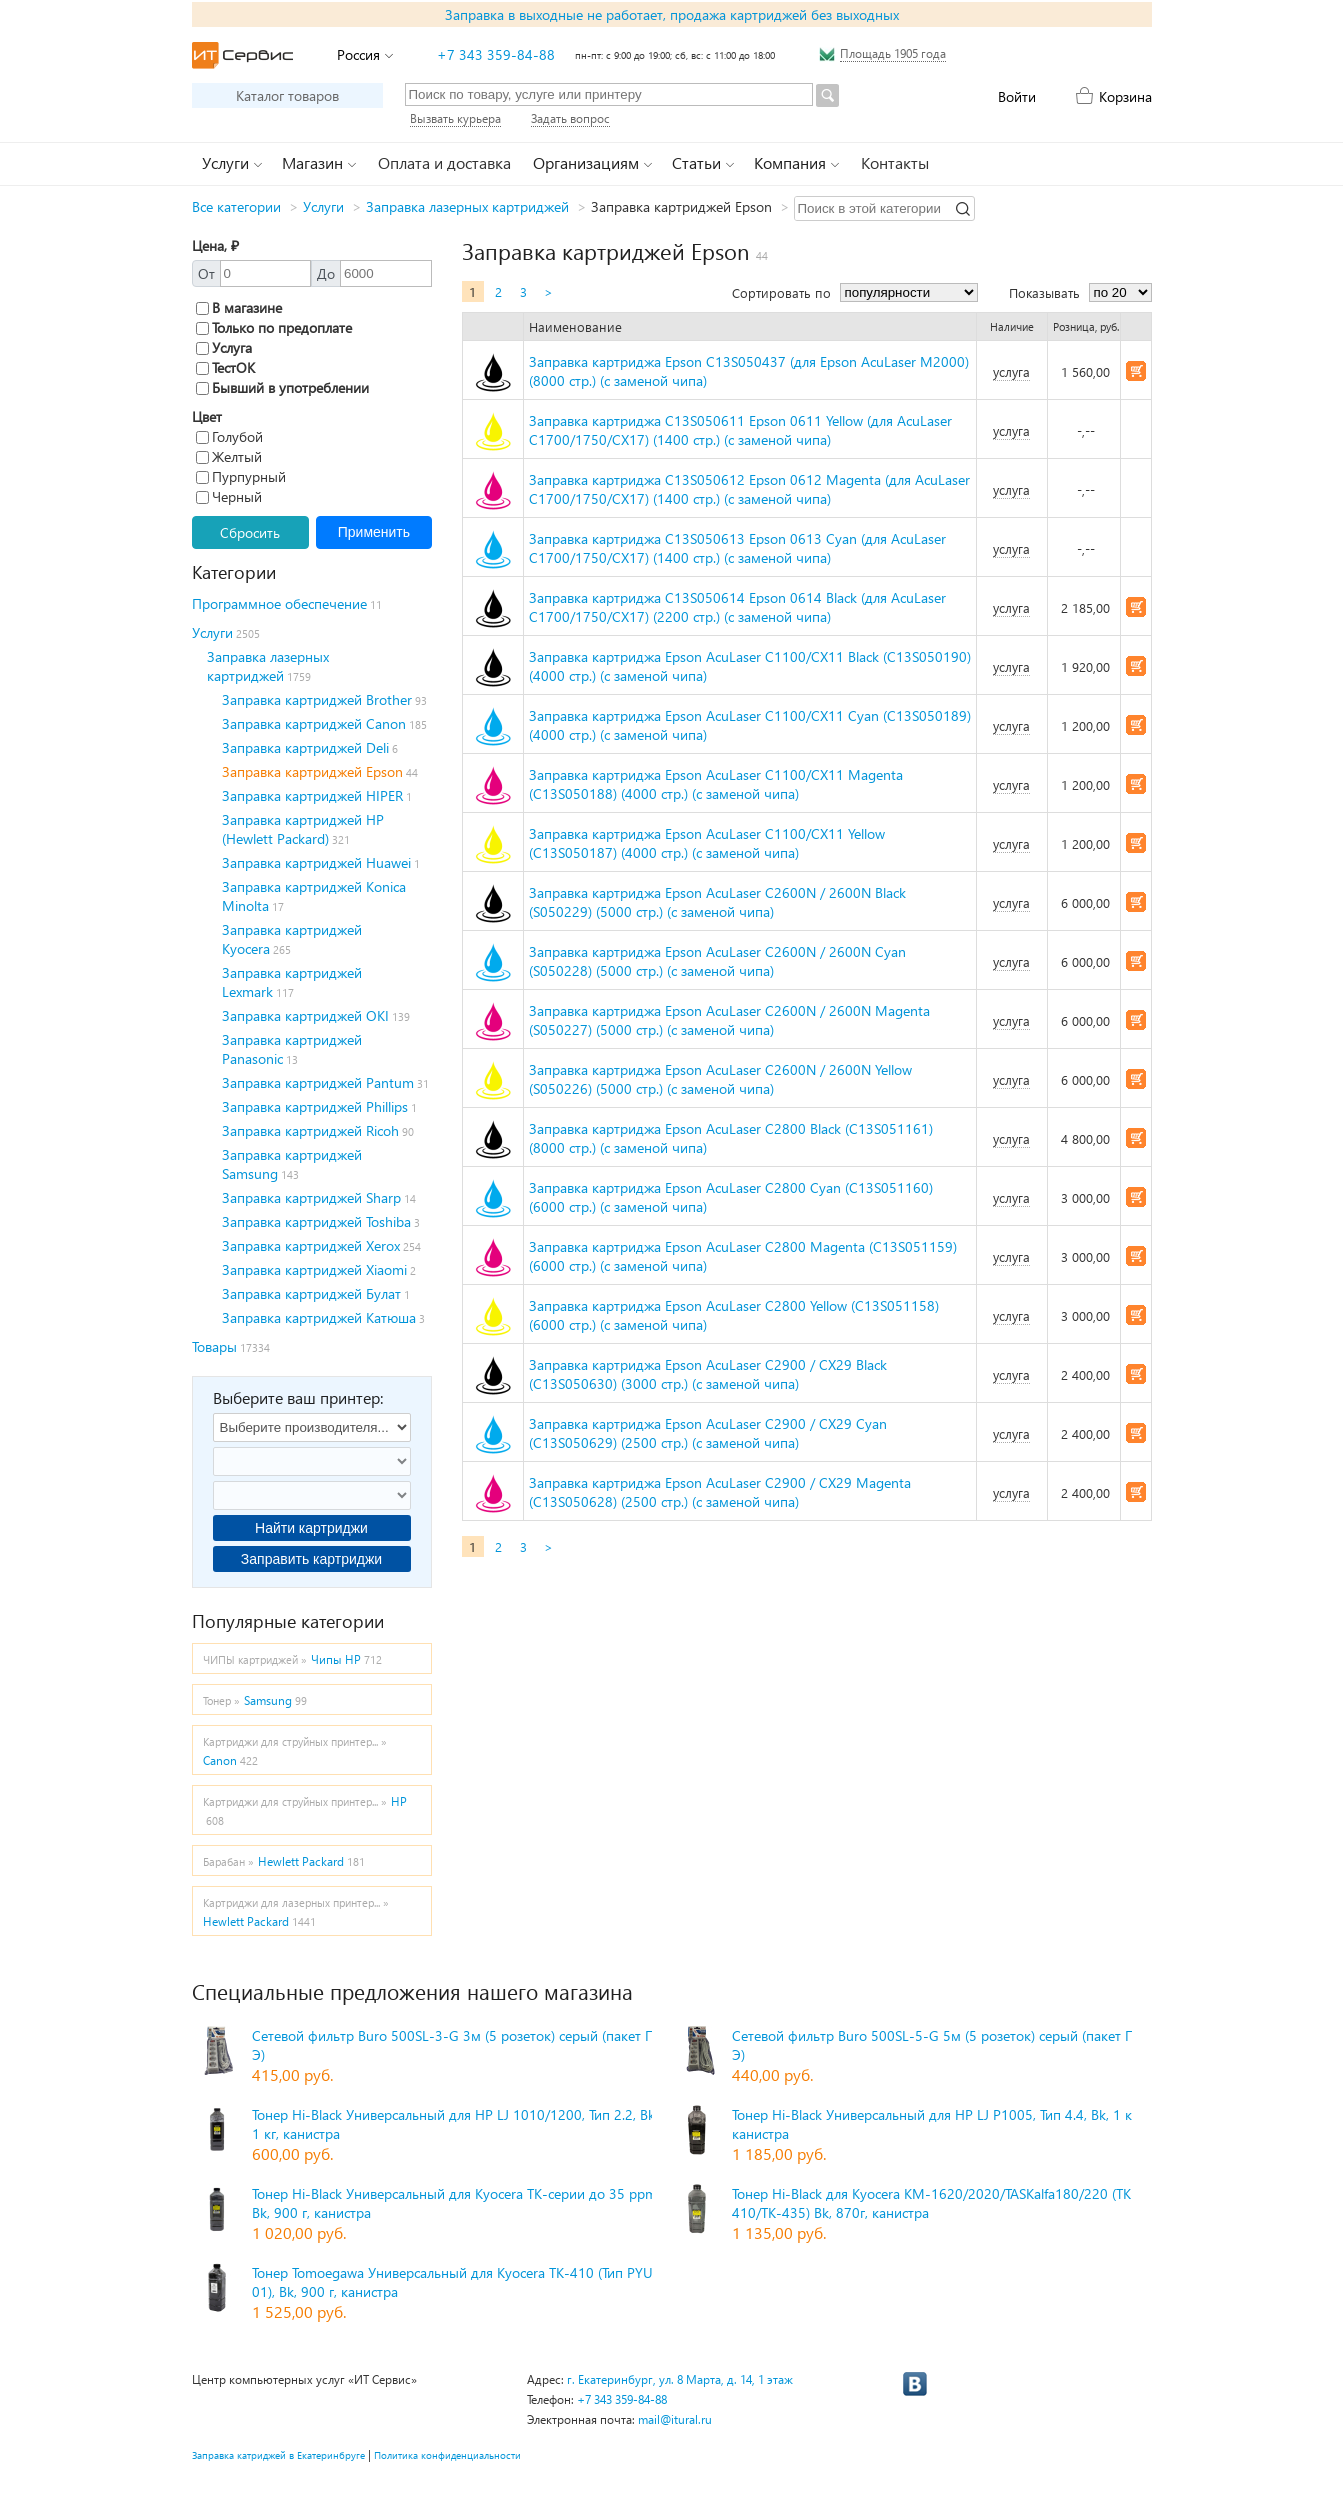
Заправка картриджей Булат (311, 1293)
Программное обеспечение (279, 603)
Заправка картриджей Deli (305, 747)
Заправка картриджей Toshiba (316, 1221)
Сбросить (250, 532)
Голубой (229, 436)
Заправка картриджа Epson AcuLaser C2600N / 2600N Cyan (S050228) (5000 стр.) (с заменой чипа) (717, 961)
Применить (374, 532)
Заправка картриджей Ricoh (310, 1130)
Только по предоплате (274, 327)
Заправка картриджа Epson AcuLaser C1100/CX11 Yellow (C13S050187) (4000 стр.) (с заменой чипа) (707, 843)
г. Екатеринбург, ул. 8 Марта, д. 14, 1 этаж (680, 2379)
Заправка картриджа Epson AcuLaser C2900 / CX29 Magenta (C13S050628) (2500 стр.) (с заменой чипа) (720, 1492)
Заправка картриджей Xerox (311, 1245)
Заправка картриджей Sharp (311, 1197)
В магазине (239, 307)
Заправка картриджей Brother (317, 699)
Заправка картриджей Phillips (315, 1106)
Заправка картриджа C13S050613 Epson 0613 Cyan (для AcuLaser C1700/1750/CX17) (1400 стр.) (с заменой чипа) (737, 548)
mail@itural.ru (675, 2419)
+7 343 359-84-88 (496, 54)
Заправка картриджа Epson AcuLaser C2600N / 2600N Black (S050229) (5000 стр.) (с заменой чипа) (717, 902)
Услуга (224, 347)
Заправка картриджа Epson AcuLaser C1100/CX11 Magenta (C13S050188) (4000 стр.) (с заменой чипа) (716, 784)
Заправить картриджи (311, 1559)
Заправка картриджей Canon (314, 723)
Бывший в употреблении (282, 387)
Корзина (1125, 96)
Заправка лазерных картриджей (467, 206)
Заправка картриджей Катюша (319, 1317)
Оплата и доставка (444, 162)
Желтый (229, 456)
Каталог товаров (287, 95)
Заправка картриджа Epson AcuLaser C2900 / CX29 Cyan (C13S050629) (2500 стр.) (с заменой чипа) (708, 1433)
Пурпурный (241, 476)
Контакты (895, 162)
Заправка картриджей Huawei (316, 862)
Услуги (323, 206)
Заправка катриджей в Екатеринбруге (278, 2455)
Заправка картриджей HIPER (312, 795)
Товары (214, 1346)
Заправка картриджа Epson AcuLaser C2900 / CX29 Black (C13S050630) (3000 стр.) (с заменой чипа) (708, 1374)
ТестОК (225, 367)
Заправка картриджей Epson (312, 771)
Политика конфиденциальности (447, 2455)
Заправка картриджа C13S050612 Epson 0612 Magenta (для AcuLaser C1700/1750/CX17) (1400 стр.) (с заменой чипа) (749, 489)
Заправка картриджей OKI (305, 1015)
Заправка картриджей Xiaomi (314, 1269)
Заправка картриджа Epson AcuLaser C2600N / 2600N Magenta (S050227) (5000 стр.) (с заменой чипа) (729, 1020)
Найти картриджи (311, 1528)
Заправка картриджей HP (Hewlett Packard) (303, 829)
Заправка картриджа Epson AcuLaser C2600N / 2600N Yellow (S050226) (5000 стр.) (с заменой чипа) (720, 1079)
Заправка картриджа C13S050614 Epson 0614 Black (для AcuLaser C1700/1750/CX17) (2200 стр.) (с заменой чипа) (737, 607)
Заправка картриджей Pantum (318, 1082)
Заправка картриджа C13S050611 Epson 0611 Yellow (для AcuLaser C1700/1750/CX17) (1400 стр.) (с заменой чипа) (740, 430)
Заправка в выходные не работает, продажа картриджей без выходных (672, 14)
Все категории (236, 206)
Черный (229, 496)
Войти (1017, 96)
